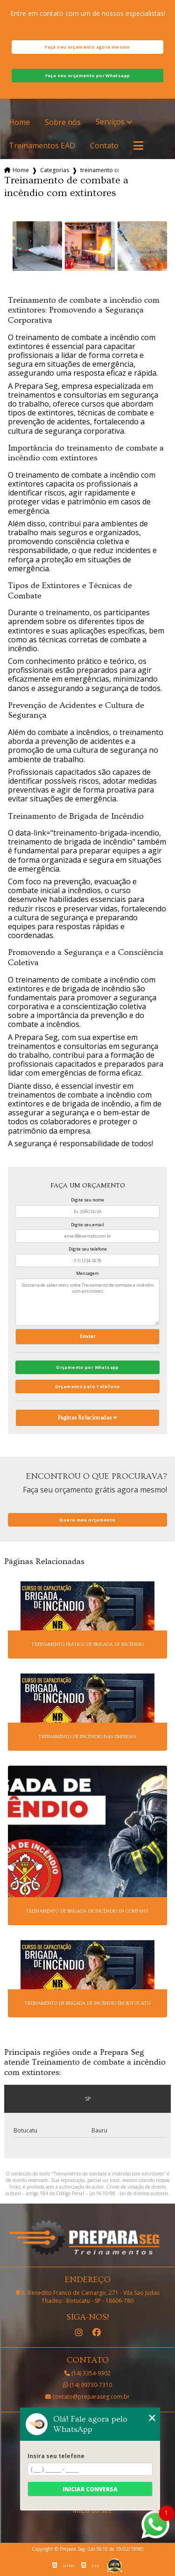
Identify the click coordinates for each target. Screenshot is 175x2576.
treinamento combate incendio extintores (99, 170)
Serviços (110, 121)
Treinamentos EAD (42, 145)
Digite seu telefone (88, 1249)
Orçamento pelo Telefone (87, 1386)
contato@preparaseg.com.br (87, 2397)
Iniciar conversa (90, 2489)
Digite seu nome (87, 1200)
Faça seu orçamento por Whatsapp (87, 76)
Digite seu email (87, 1225)
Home (19, 122)
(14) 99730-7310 (87, 2385)
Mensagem (87, 1273)
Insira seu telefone (56, 2456)
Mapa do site (92, 2510)
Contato (104, 145)
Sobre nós (63, 122)
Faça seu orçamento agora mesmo (87, 47)
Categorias (54, 170)
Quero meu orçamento (87, 1520)
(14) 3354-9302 (87, 2373)
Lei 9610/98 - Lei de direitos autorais (128, 2193)
